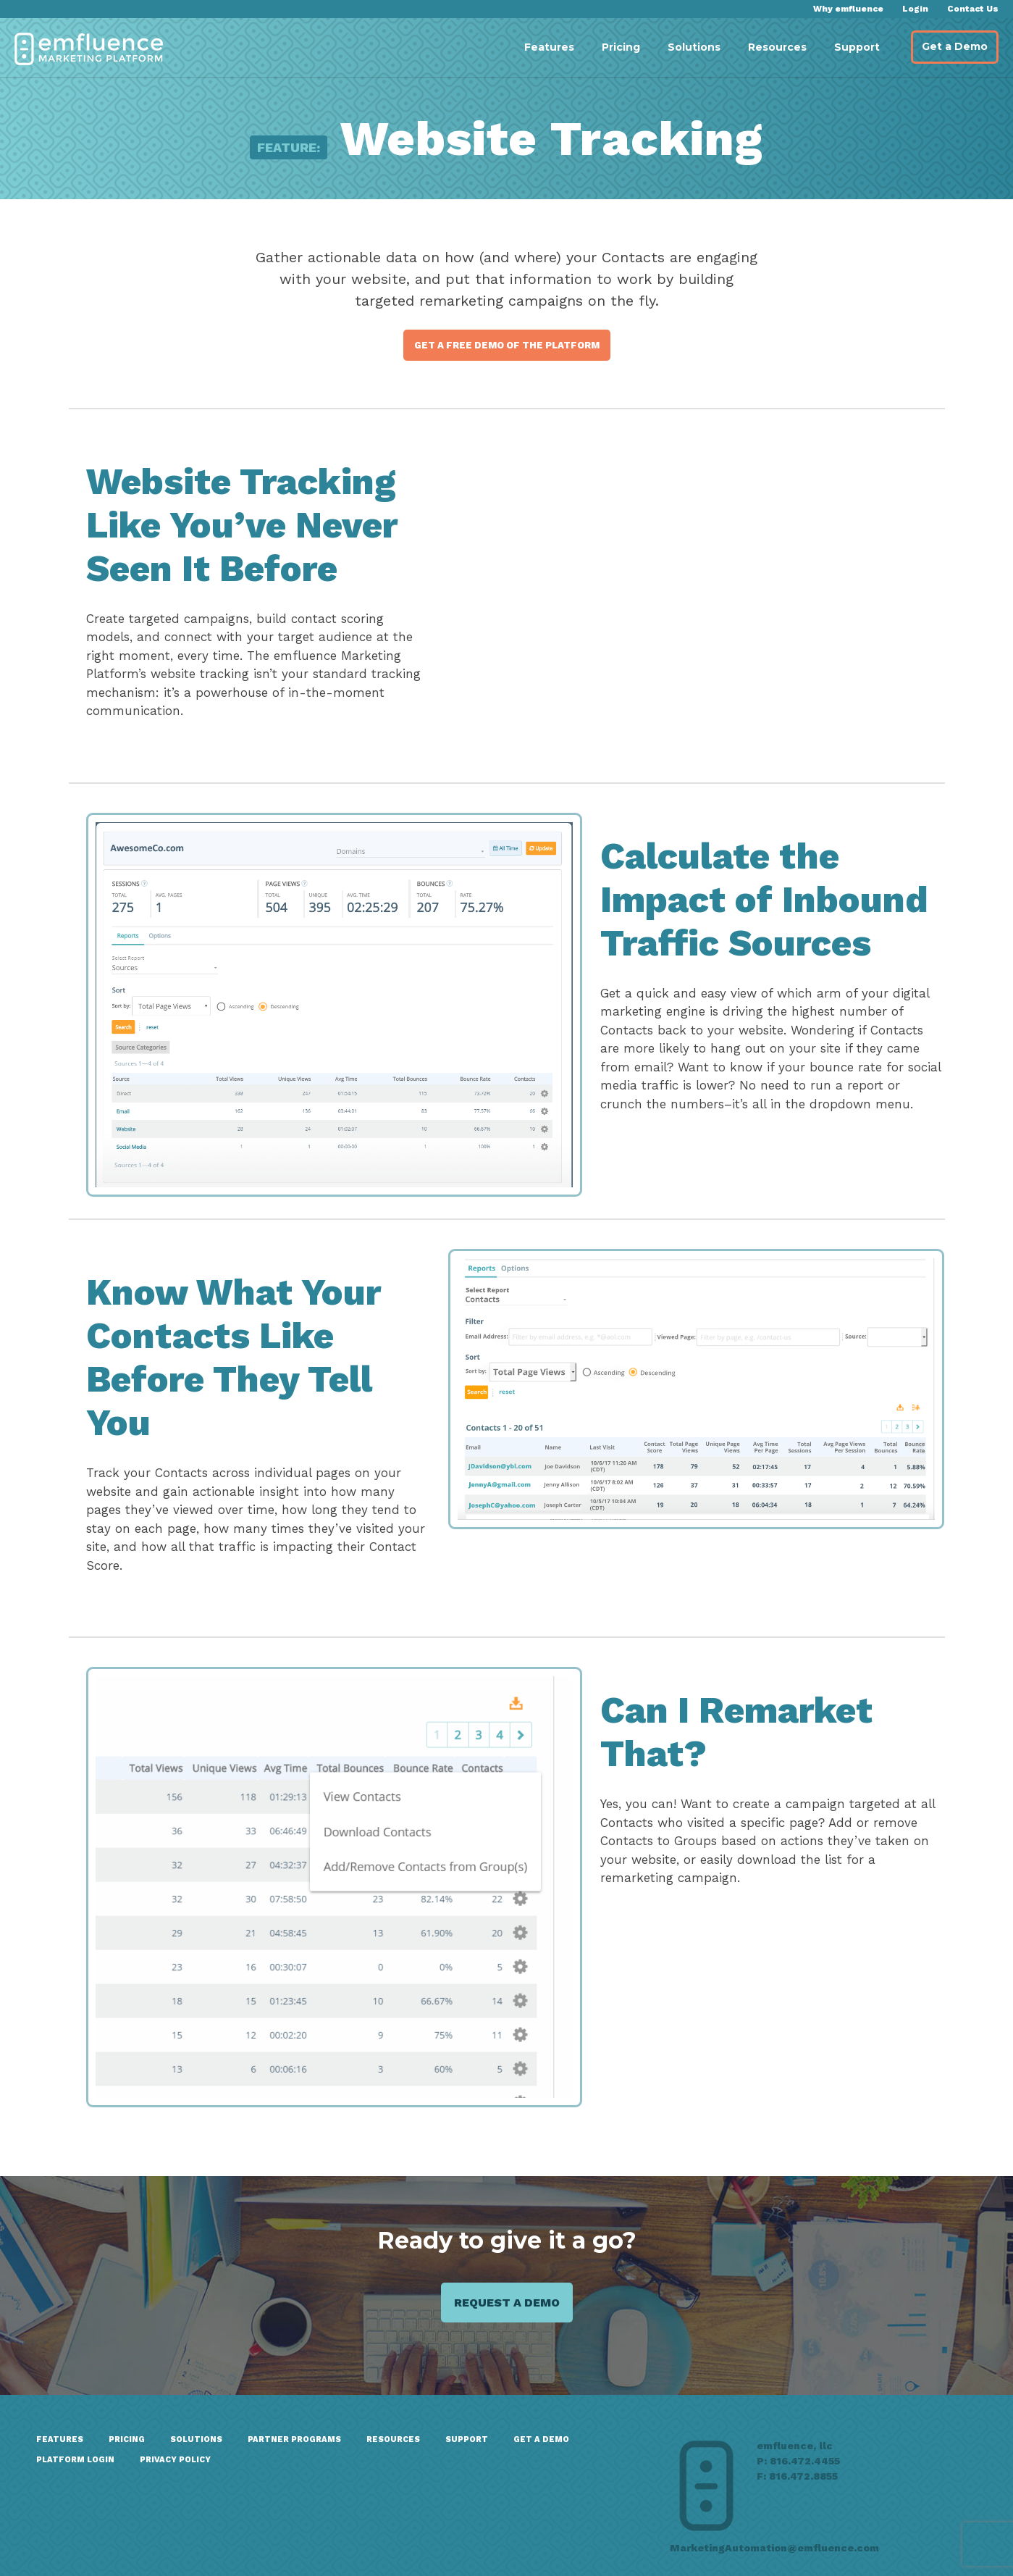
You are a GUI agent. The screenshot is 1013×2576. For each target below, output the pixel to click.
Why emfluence (848, 9)
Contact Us (973, 9)
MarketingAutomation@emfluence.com (774, 2548)
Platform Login (75, 2459)
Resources (777, 47)
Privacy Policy (175, 2459)
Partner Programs (294, 2439)
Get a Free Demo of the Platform (507, 345)
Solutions (694, 47)
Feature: (288, 147)
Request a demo (507, 2302)
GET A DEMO (541, 2439)
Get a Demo (955, 46)
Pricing (621, 47)
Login (915, 9)
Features (549, 47)
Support (857, 47)
